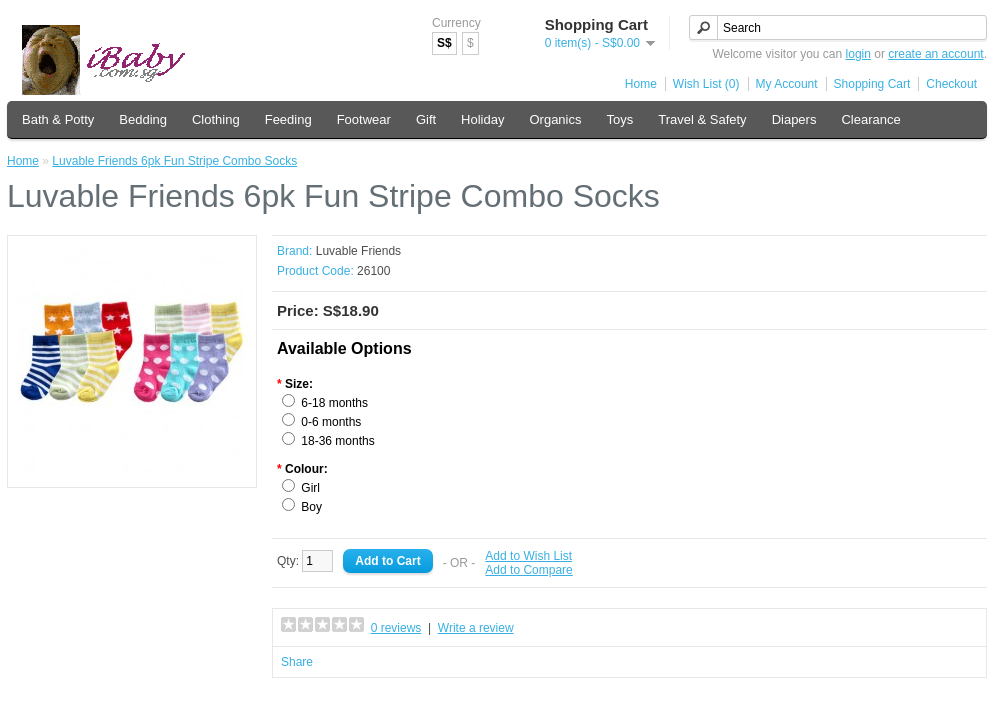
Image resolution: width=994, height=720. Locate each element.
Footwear (364, 119)
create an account (935, 54)
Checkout (951, 84)
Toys (620, 119)
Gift (426, 119)
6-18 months (334, 403)
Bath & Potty (58, 119)
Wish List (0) (706, 84)
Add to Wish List (528, 556)
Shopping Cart (872, 84)
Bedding (143, 119)
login (858, 54)
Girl (310, 488)
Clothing (216, 119)
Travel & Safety (702, 119)
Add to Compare (528, 570)
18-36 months (337, 441)
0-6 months (331, 422)
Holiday (482, 119)
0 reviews (396, 628)
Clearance (870, 119)
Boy (311, 507)
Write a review (476, 628)
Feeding (288, 119)
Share (297, 662)
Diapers (794, 119)
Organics (555, 119)
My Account (787, 84)
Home (641, 84)
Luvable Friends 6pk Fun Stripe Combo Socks (174, 161)
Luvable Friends (358, 251)
